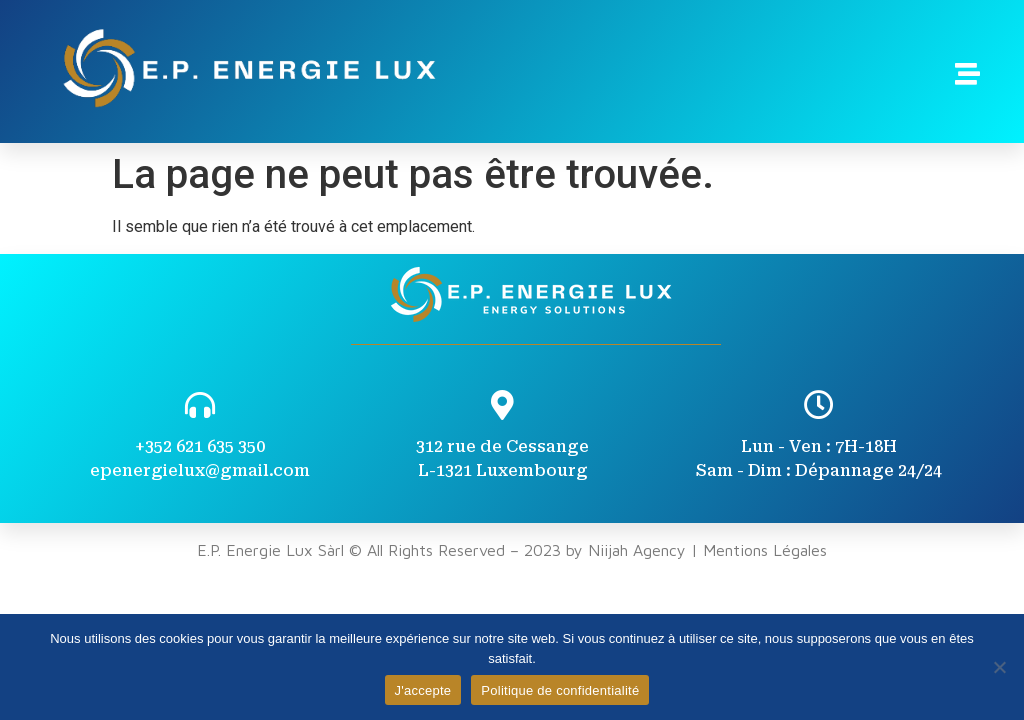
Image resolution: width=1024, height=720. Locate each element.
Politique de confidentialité (560, 690)
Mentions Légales (765, 550)
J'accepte (423, 690)
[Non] (999, 667)
